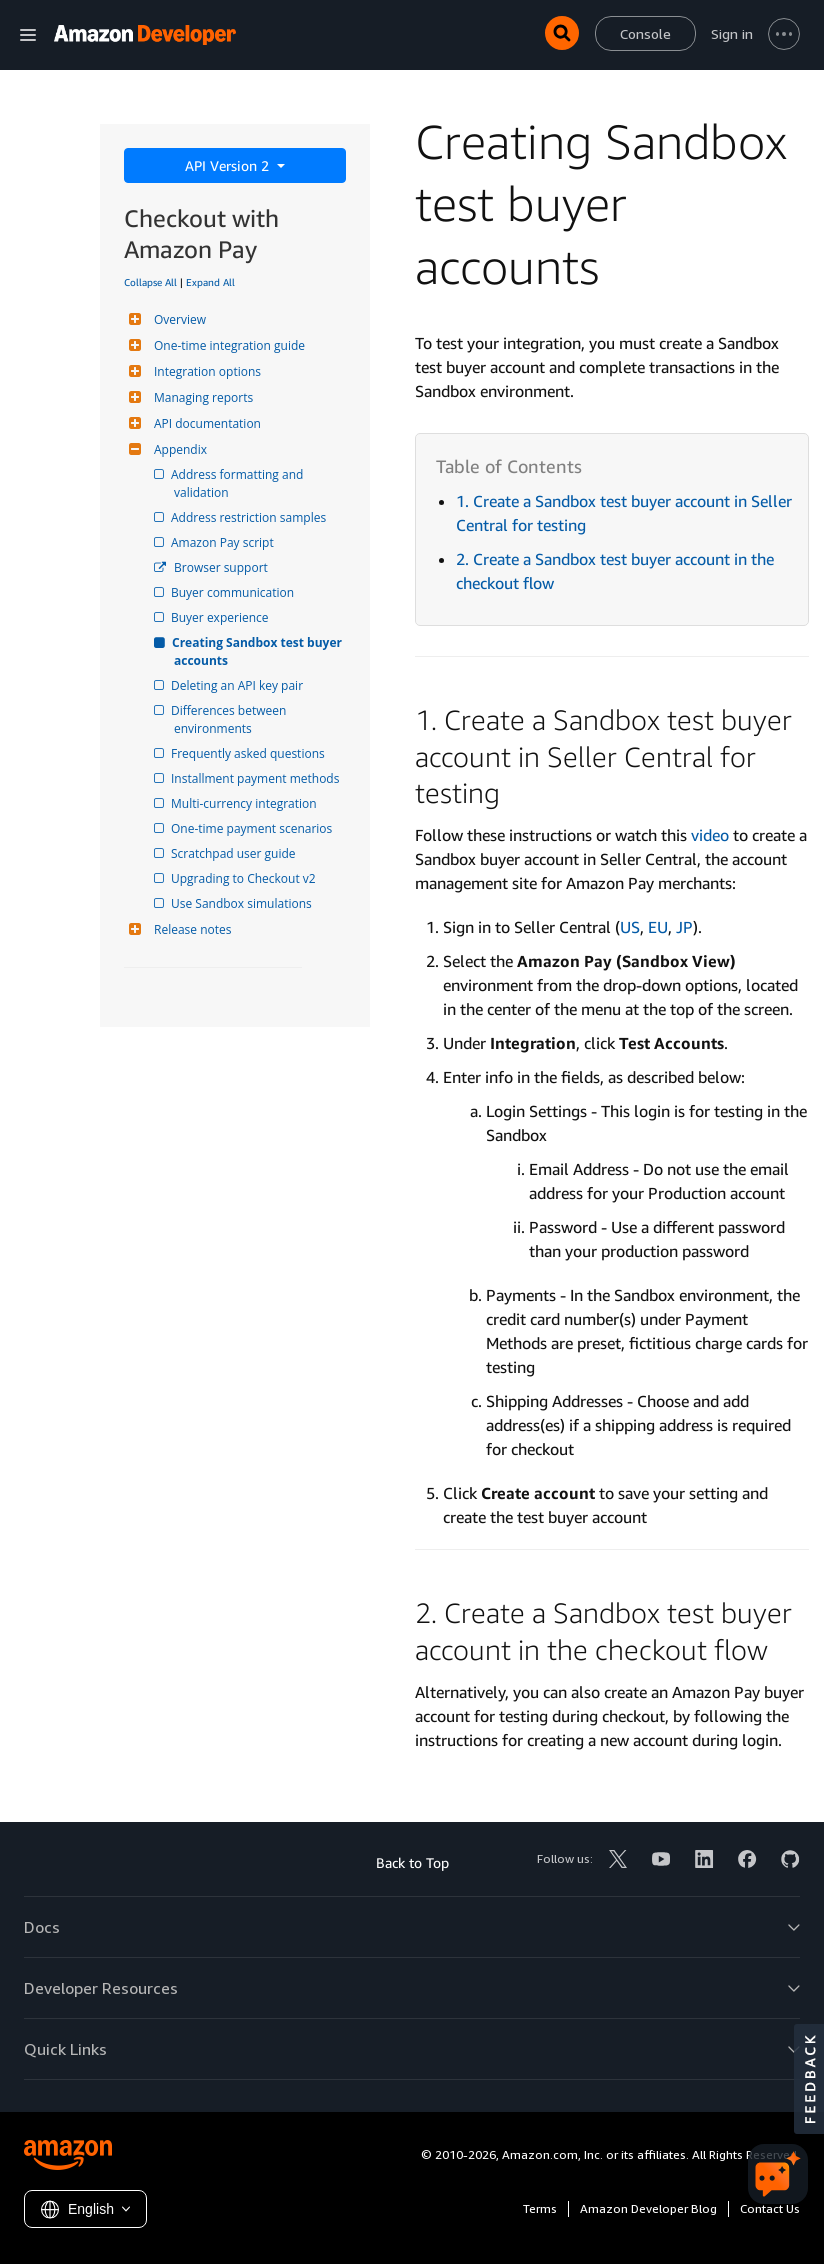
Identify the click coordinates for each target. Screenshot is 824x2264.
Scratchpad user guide (235, 853)
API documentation (205, 423)
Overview (177, 319)
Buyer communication (234, 592)
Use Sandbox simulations (243, 903)
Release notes (190, 929)
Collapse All (150, 282)
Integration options (205, 371)
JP (684, 927)
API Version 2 (229, 165)
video (710, 835)
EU (658, 927)
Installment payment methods (256, 778)
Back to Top (412, 1862)
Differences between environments (232, 719)
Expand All (210, 282)
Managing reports (201, 397)
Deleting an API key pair (238, 685)
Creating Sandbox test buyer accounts (259, 651)
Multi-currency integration (245, 803)
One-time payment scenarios (253, 828)
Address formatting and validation (240, 483)
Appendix (178, 449)
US (630, 927)
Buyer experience (221, 617)
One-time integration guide (227, 345)
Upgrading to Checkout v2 (245, 878)
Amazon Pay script (224, 542)
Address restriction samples (250, 517)
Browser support (221, 567)
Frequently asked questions (249, 753)
